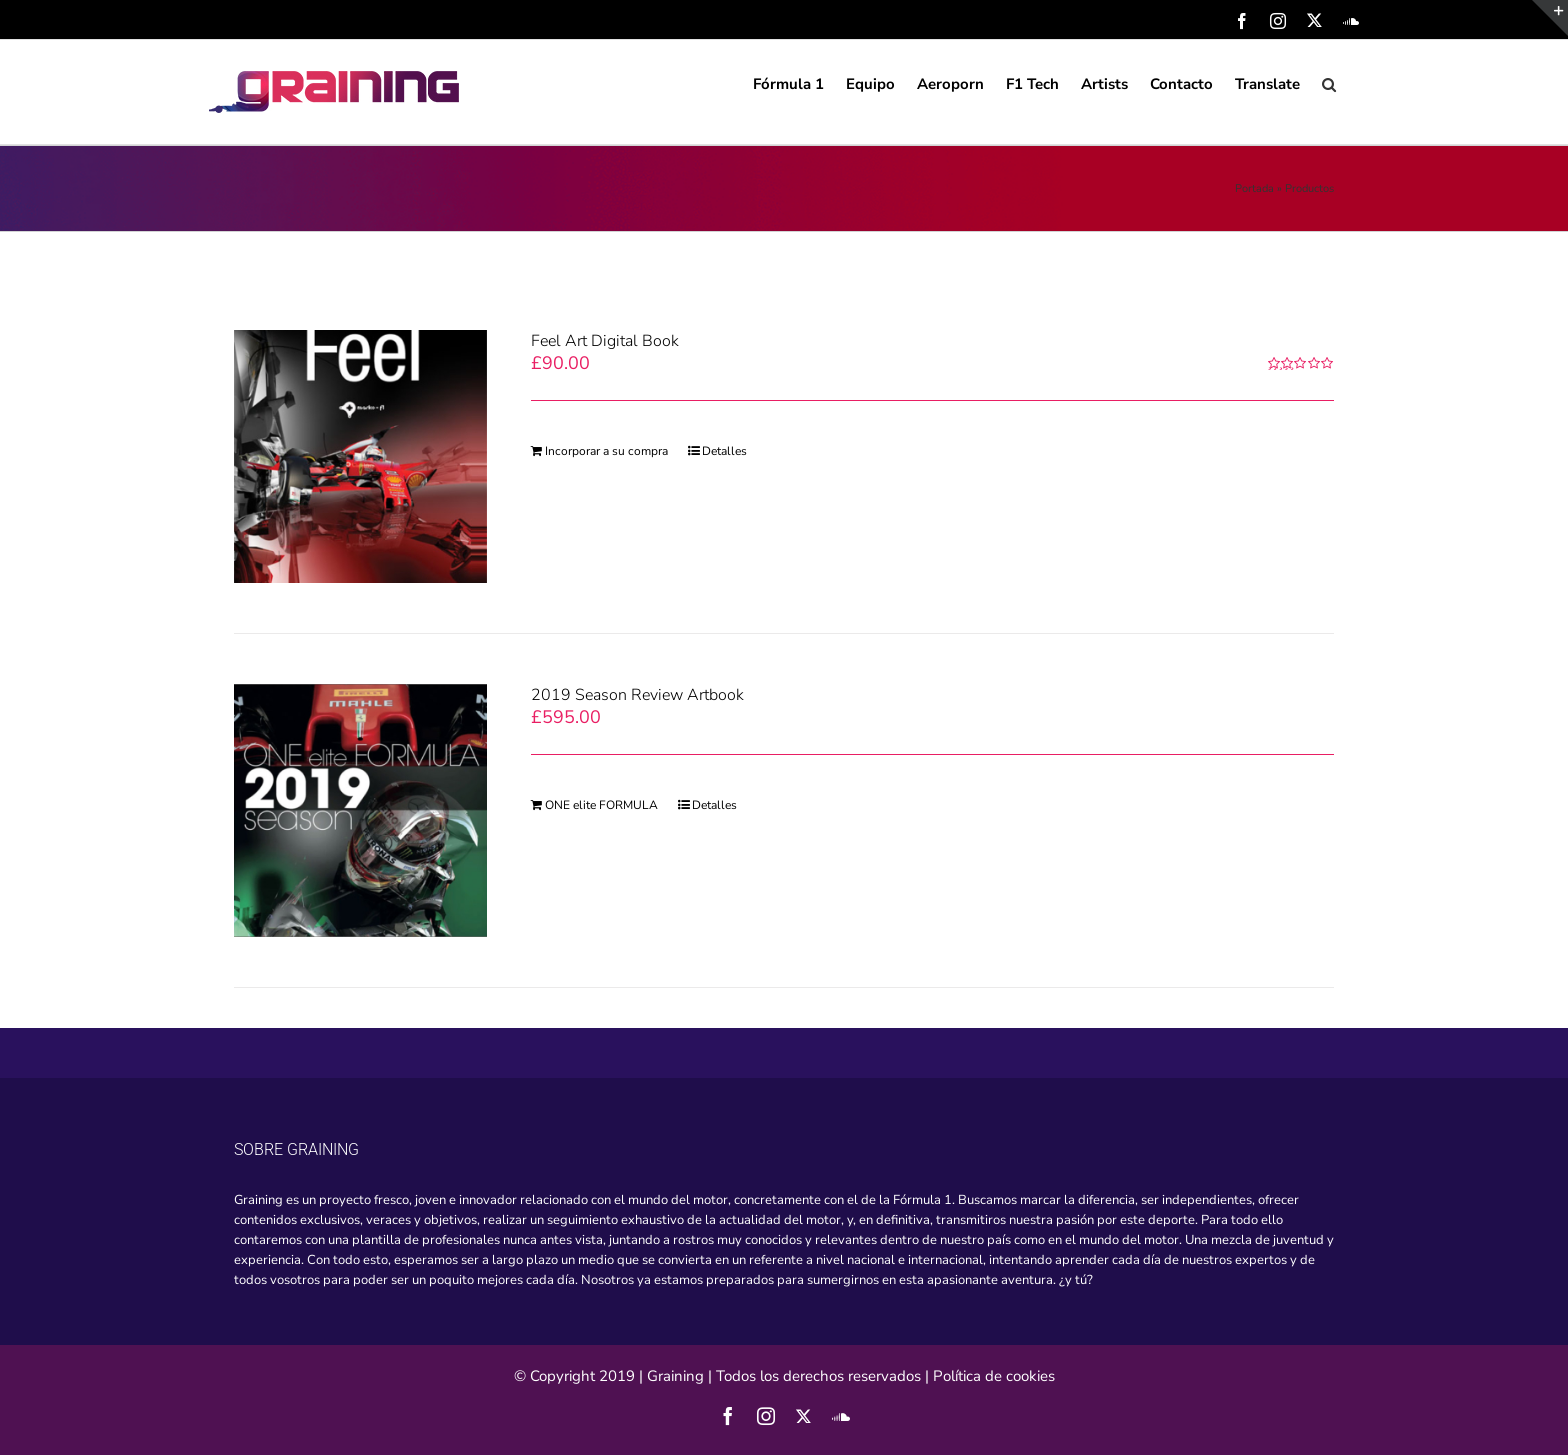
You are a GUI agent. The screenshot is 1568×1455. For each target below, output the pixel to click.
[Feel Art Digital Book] (360, 456)
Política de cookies (994, 1376)
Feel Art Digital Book (605, 341)
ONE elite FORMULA (601, 805)
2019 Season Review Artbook (637, 695)
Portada (1254, 188)
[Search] (1329, 83)
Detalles (724, 451)
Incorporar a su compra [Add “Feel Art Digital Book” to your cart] (606, 451)
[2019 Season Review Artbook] (360, 810)
